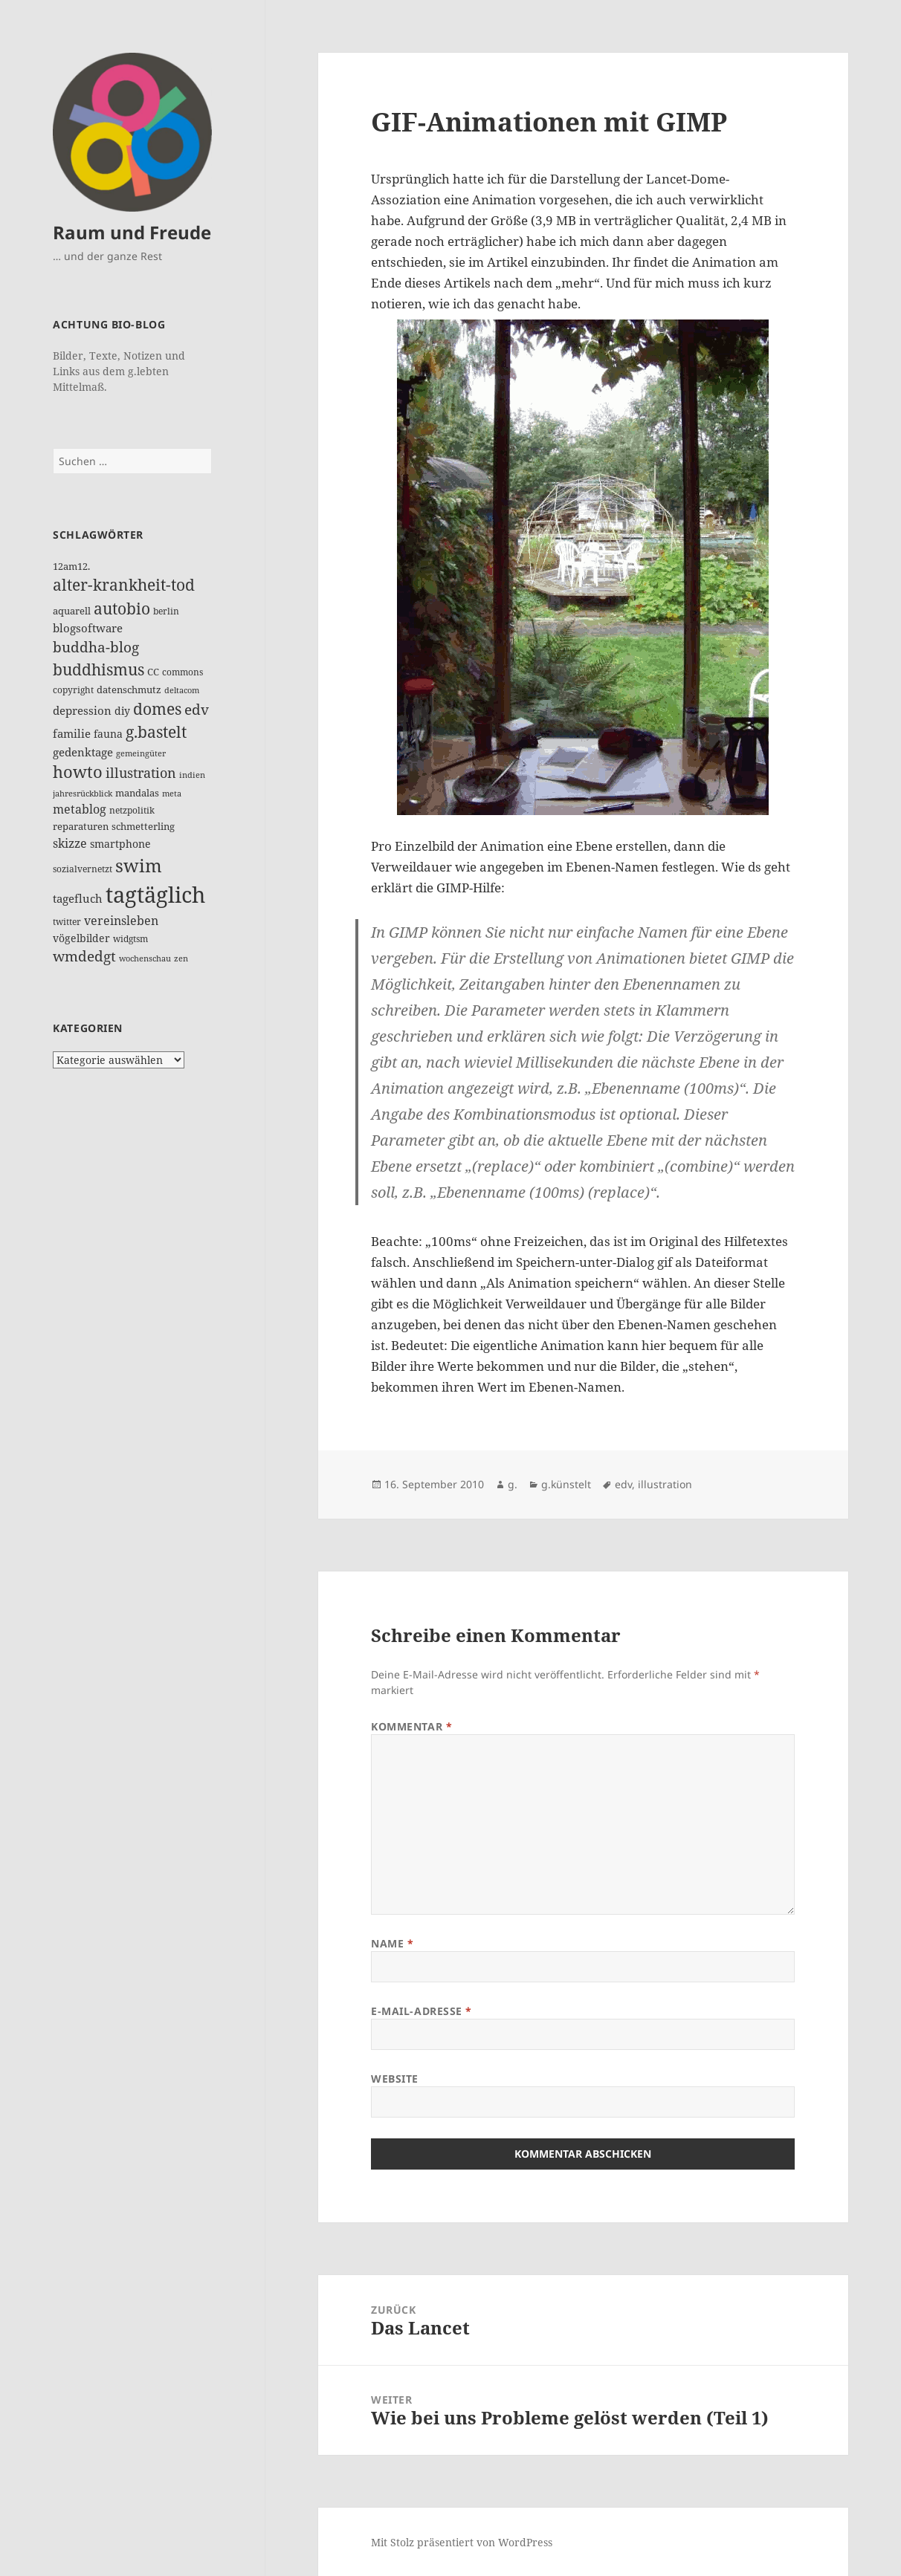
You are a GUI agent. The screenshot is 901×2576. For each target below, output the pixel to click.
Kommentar (411, 1726)
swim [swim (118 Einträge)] (138, 865)
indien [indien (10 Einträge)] (192, 775)
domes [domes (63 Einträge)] (157, 708)
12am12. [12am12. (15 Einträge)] (71, 566)
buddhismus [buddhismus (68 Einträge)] (98, 669)
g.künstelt (566, 1484)
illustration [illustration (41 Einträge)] (141, 773)
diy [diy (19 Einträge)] (122, 711)
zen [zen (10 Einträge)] (181, 958)
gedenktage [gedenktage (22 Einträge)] (83, 751)
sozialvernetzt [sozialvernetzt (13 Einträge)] (82, 869)
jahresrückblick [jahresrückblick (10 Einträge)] (82, 793)
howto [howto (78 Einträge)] (78, 771)
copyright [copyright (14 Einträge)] (73, 690)
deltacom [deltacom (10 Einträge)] (181, 690)
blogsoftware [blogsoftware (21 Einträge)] (88, 627)
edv (623, 1484)
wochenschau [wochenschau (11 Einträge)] (145, 958)
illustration (665, 1484)
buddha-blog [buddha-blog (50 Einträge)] (96, 647)
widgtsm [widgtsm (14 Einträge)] (130, 938)
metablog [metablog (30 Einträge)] (79, 808)
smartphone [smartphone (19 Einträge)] (120, 844)
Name (392, 1943)
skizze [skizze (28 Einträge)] (70, 843)
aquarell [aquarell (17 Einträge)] (72, 610)
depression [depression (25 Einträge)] (82, 710)
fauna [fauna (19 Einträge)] (108, 734)
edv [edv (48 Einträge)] (196, 709)
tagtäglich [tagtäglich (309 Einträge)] (155, 894)
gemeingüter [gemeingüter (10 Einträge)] (141, 753)
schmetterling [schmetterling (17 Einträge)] (143, 826)
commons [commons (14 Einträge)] (182, 672)
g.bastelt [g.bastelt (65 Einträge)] (156, 731)
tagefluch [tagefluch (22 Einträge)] (78, 898)
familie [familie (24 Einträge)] (72, 733)
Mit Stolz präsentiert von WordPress (461, 2542)
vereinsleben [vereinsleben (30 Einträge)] (121, 920)
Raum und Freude (132, 232)
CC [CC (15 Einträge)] (153, 671)
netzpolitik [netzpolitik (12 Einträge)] (132, 810)
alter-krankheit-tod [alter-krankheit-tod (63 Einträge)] (124, 584)
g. (512, 1484)
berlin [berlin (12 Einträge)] (166, 611)
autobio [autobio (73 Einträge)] (122, 608)
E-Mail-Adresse (421, 2011)
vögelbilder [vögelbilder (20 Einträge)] (81, 938)
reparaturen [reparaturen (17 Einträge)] (81, 826)
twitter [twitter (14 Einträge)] (67, 921)
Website (395, 2078)
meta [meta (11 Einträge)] (171, 793)
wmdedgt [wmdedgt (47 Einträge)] (84, 956)
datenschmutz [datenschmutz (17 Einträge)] (129, 689)
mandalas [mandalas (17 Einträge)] (137, 792)
